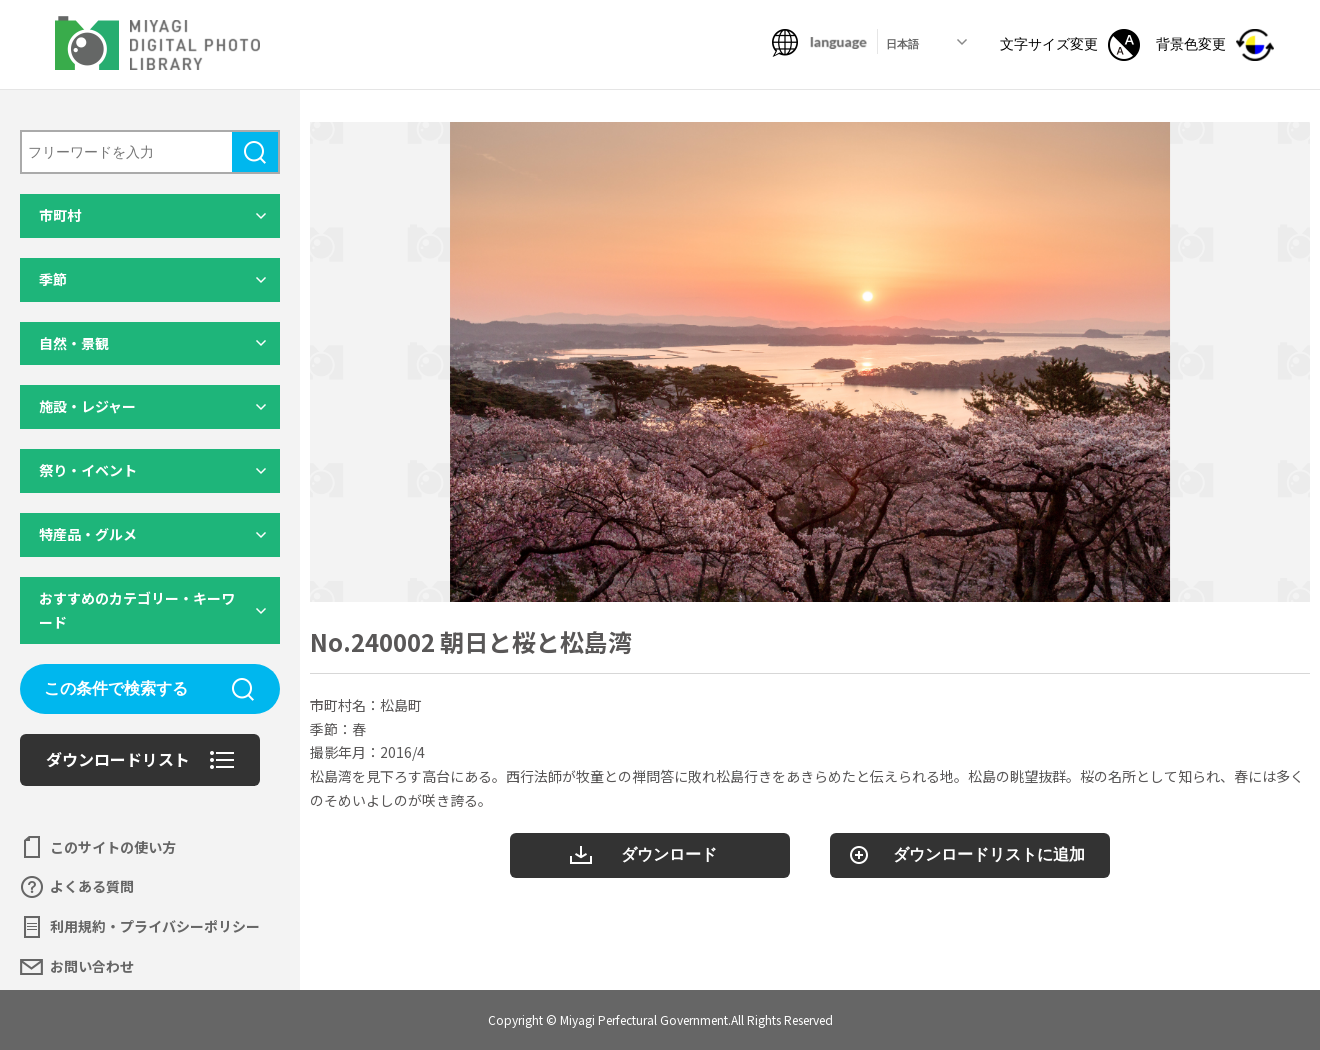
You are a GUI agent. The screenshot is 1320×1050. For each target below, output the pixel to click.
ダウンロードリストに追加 (989, 854)
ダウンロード (669, 854)
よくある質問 (92, 886)
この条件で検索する (116, 688)
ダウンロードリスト (118, 759)
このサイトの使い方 (113, 847)
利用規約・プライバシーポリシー (155, 926)
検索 (255, 152)
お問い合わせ (92, 966)
